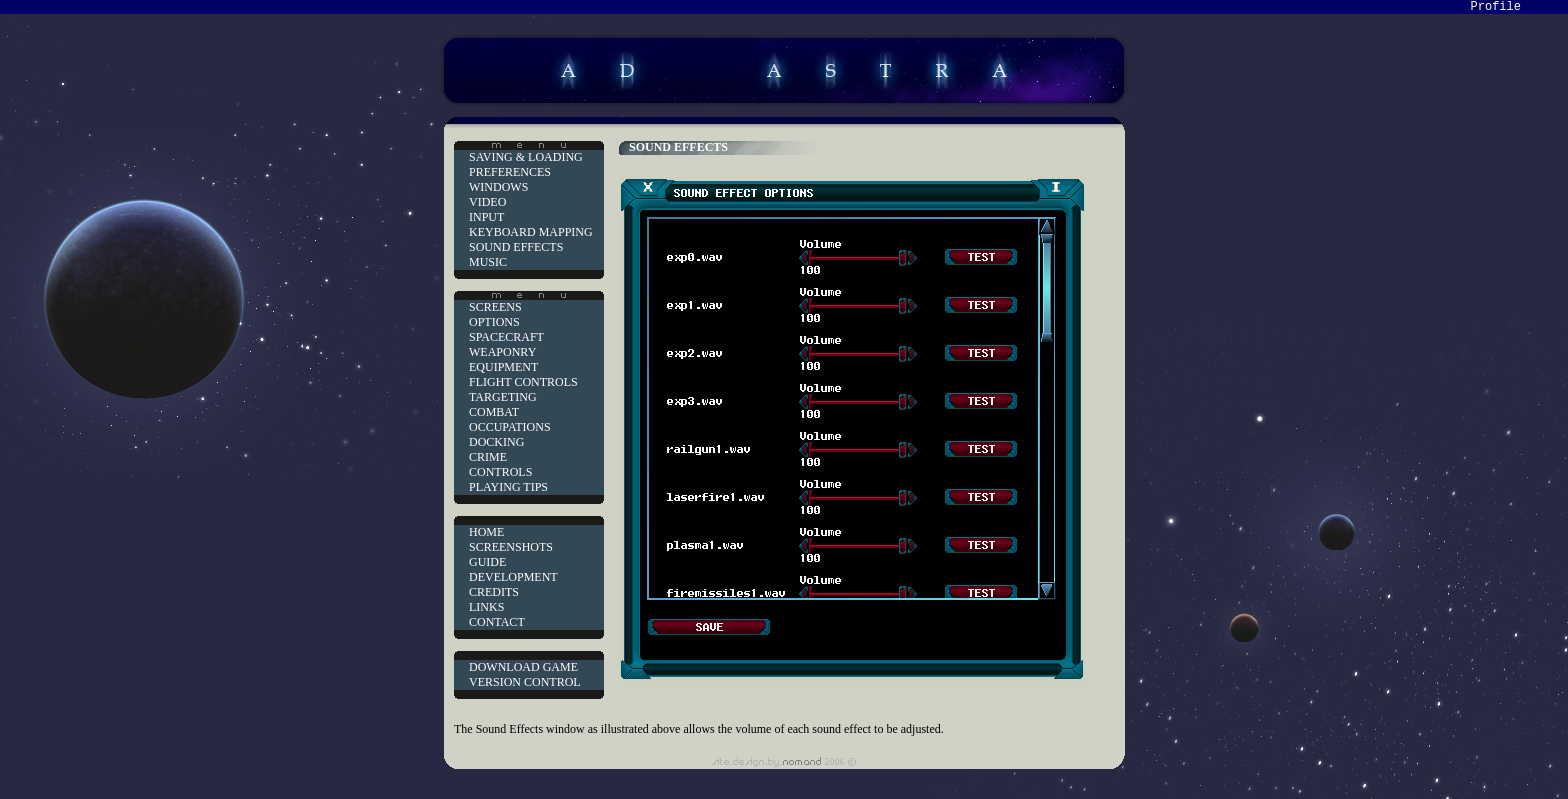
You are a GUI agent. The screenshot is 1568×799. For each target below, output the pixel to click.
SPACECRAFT (506, 337)
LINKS (486, 607)
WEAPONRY (502, 352)
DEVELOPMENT (513, 577)
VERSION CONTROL (525, 682)
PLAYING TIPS (508, 487)
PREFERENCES (510, 172)
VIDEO (487, 202)
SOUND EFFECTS (516, 247)
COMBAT (494, 412)
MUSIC (488, 262)
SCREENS (495, 307)
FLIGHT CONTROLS (523, 382)
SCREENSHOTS (511, 547)
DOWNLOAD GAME (523, 667)
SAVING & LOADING (526, 157)
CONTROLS (500, 472)
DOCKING (496, 442)
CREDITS (494, 592)
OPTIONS (494, 322)
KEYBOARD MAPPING (531, 232)
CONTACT (497, 622)
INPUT (486, 217)
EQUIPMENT (503, 367)
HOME (486, 532)
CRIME (488, 457)
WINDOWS (498, 187)
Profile (1496, 7)
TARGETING (503, 397)
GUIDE (487, 562)
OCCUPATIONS (510, 427)
